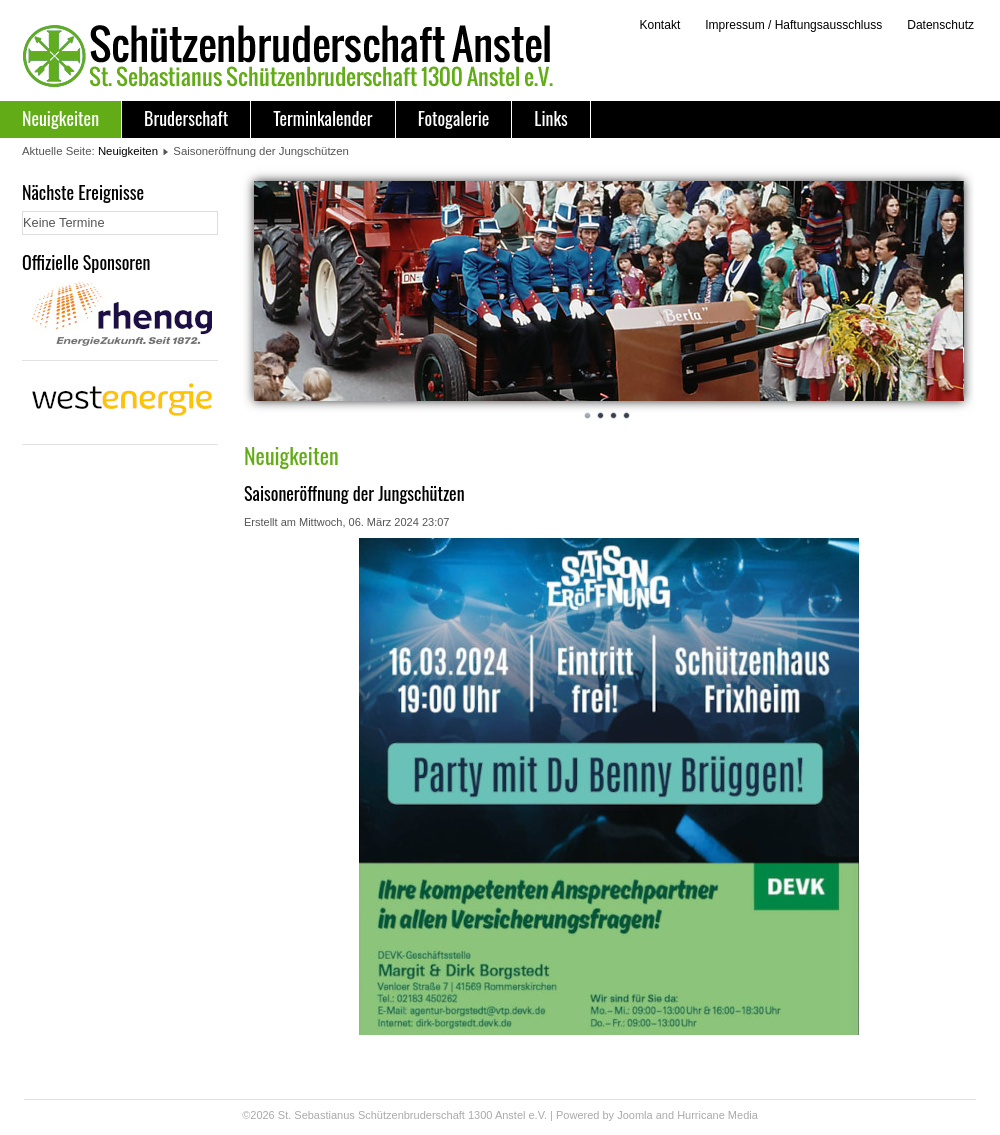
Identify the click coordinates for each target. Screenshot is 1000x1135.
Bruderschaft (186, 118)
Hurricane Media (717, 1115)
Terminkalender (322, 118)
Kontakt (659, 25)
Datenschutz (940, 25)
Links (550, 118)
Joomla (634, 1115)
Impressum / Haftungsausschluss (793, 25)
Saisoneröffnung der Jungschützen (354, 493)
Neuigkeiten (60, 118)
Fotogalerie (454, 118)
